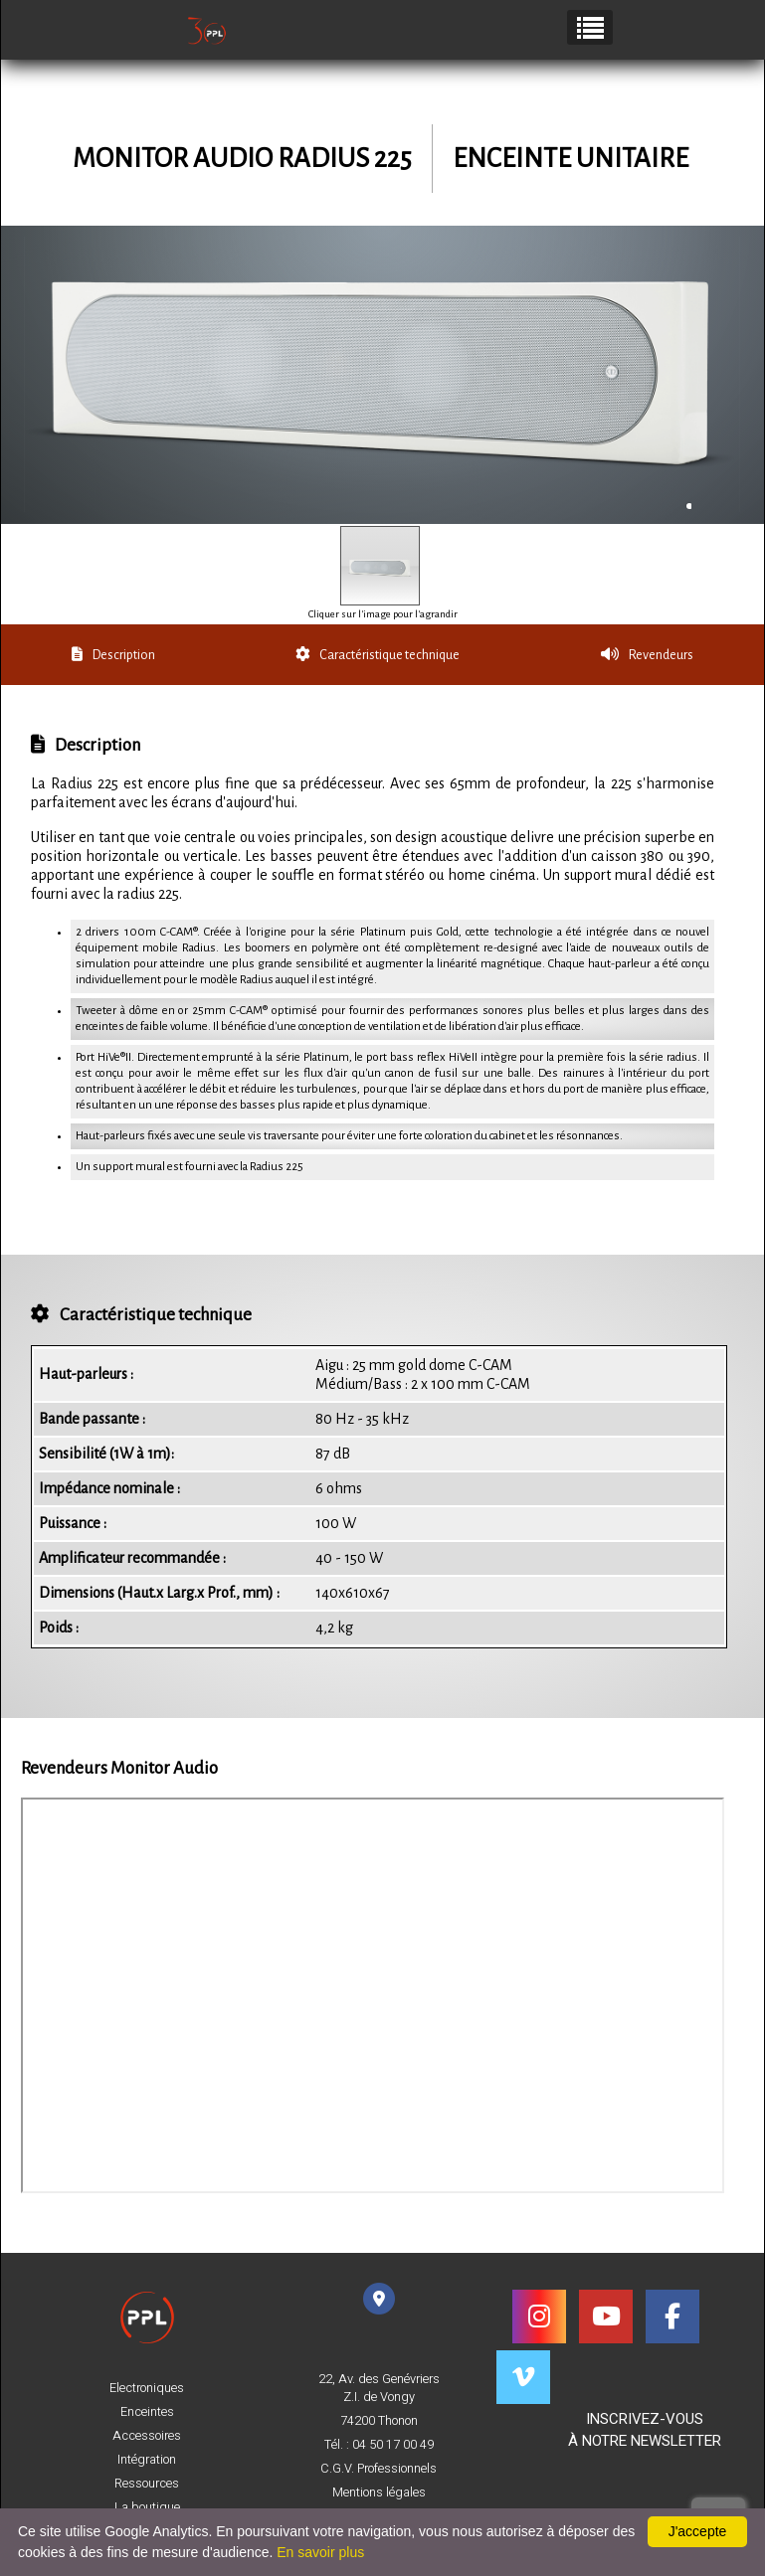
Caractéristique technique (377, 654)
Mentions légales (379, 2492)
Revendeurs (647, 654)
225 (393, 158)
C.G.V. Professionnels (378, 2469)
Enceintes (147, 2412)
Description (113, 654)
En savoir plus (320, 2552)
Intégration (146, 2460)
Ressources (146, 2483)
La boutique (147, 2507)
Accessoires (146, 2436)
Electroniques (146, 2388)
